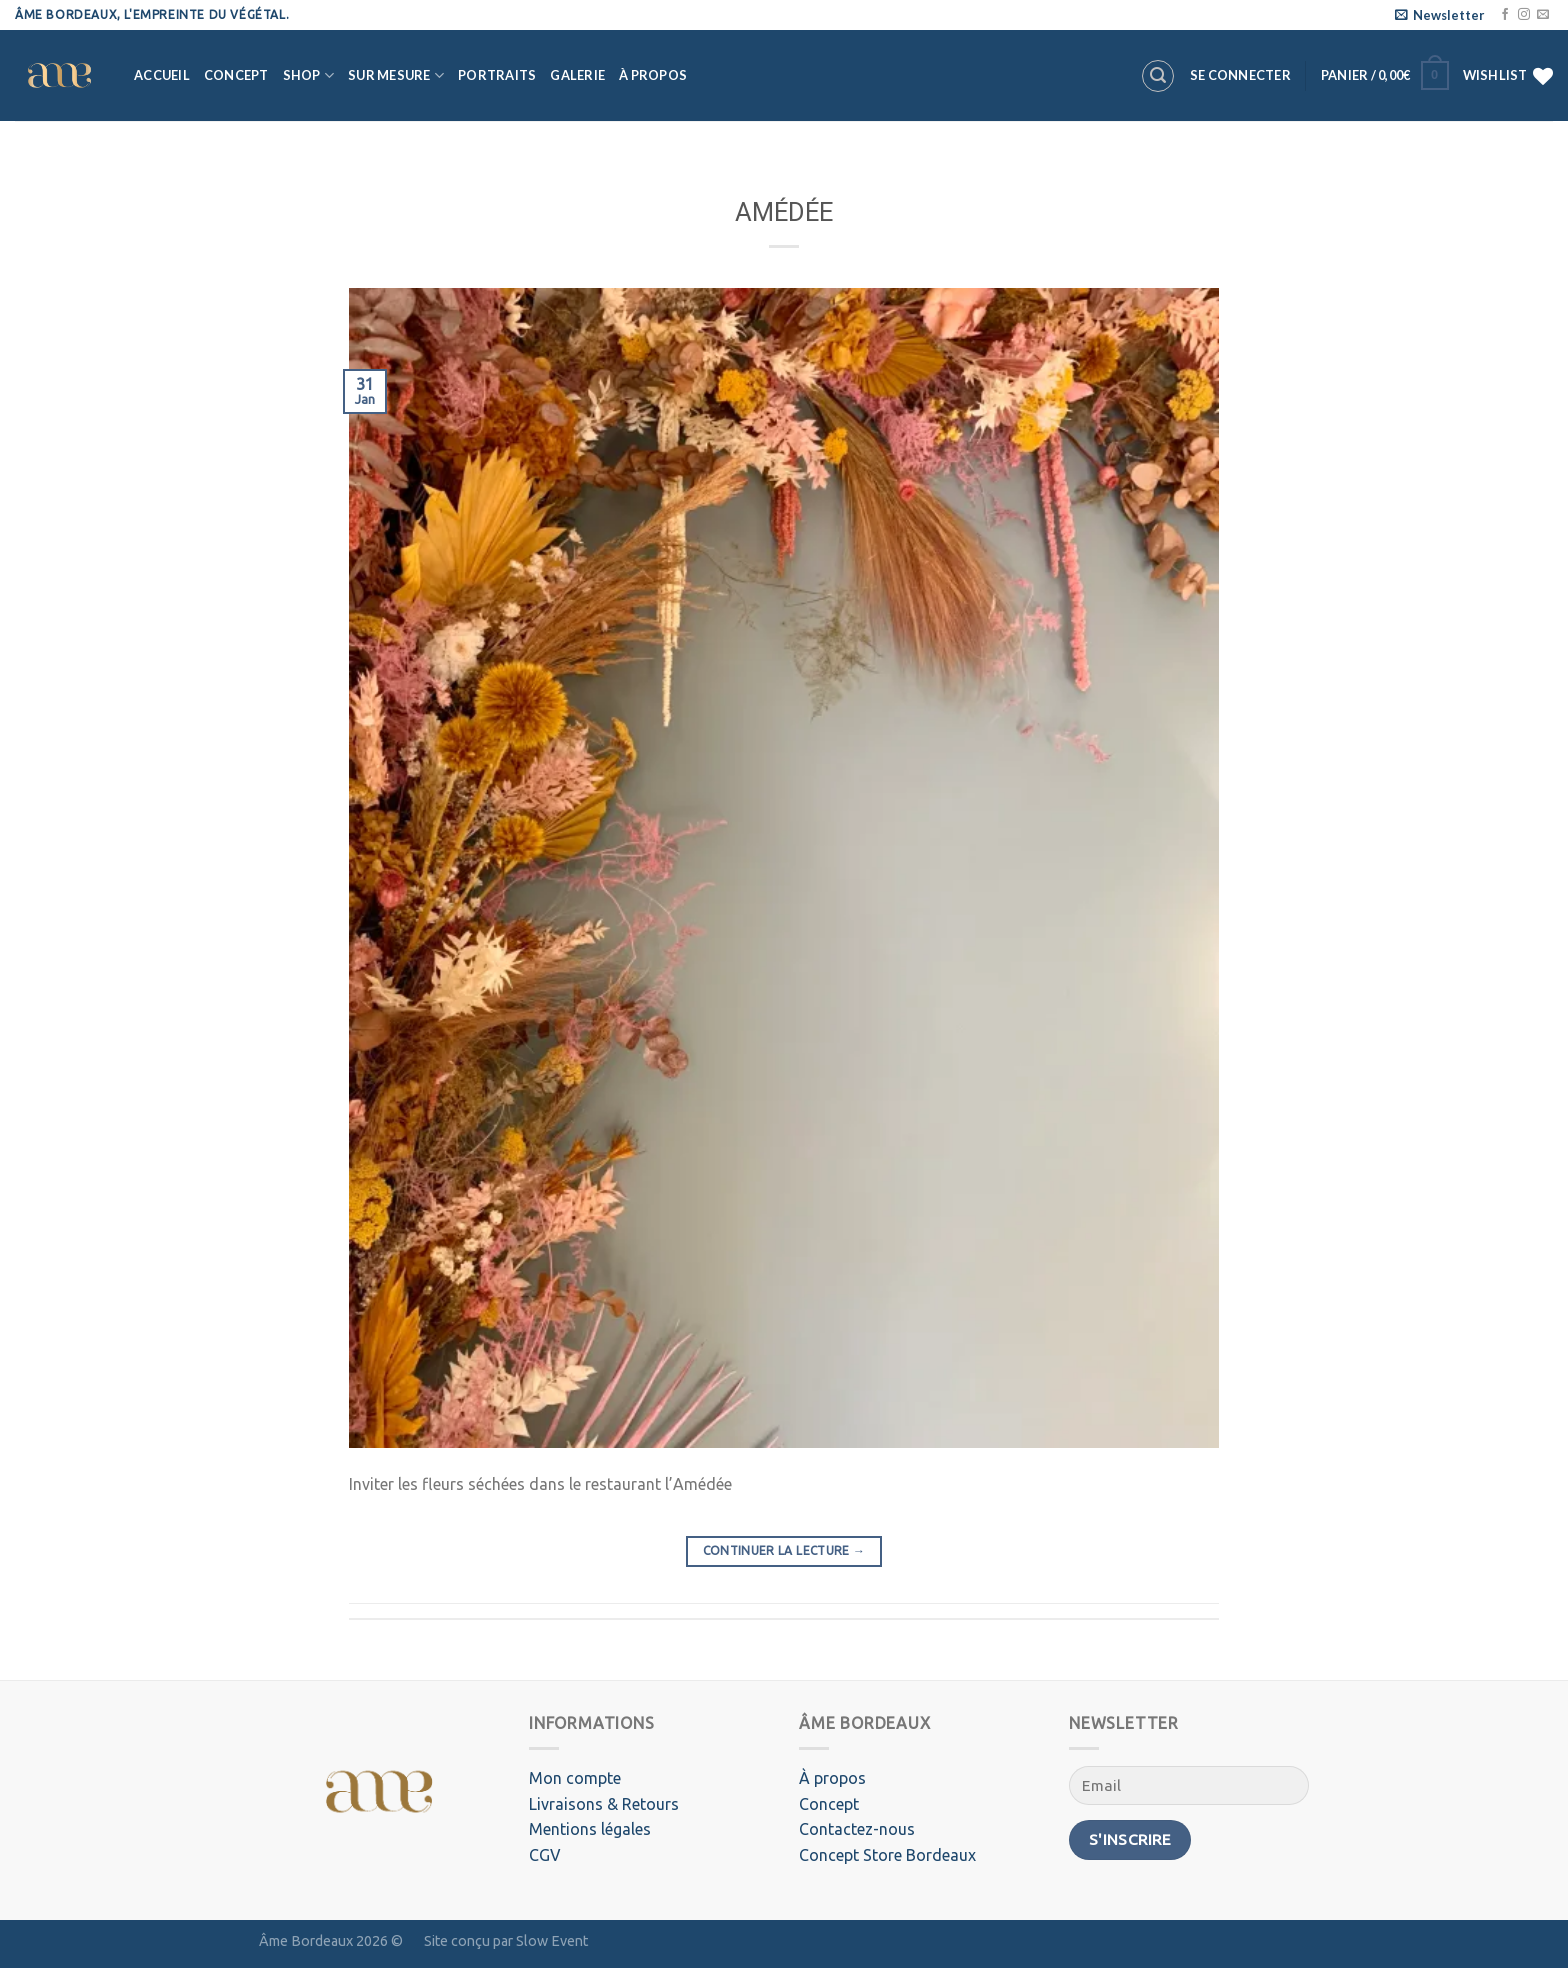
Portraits (497, 75)
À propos (653, 75)
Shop (308, 75)
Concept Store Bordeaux (887, 1855)
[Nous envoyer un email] (1543, 15)
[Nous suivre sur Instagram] (1524, 15)
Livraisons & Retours (604, 1804)
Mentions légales (590, 1829)
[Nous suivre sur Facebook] (1505, 15)
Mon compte (575, 1778)
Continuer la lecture (784, 1550)
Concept (236, 75)
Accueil (162, 75)
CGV (545, 1855)
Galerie (577, 75)
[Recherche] (1158, 76)
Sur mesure (396, 75)
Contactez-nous (857, 1829)
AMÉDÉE (784, 212)
